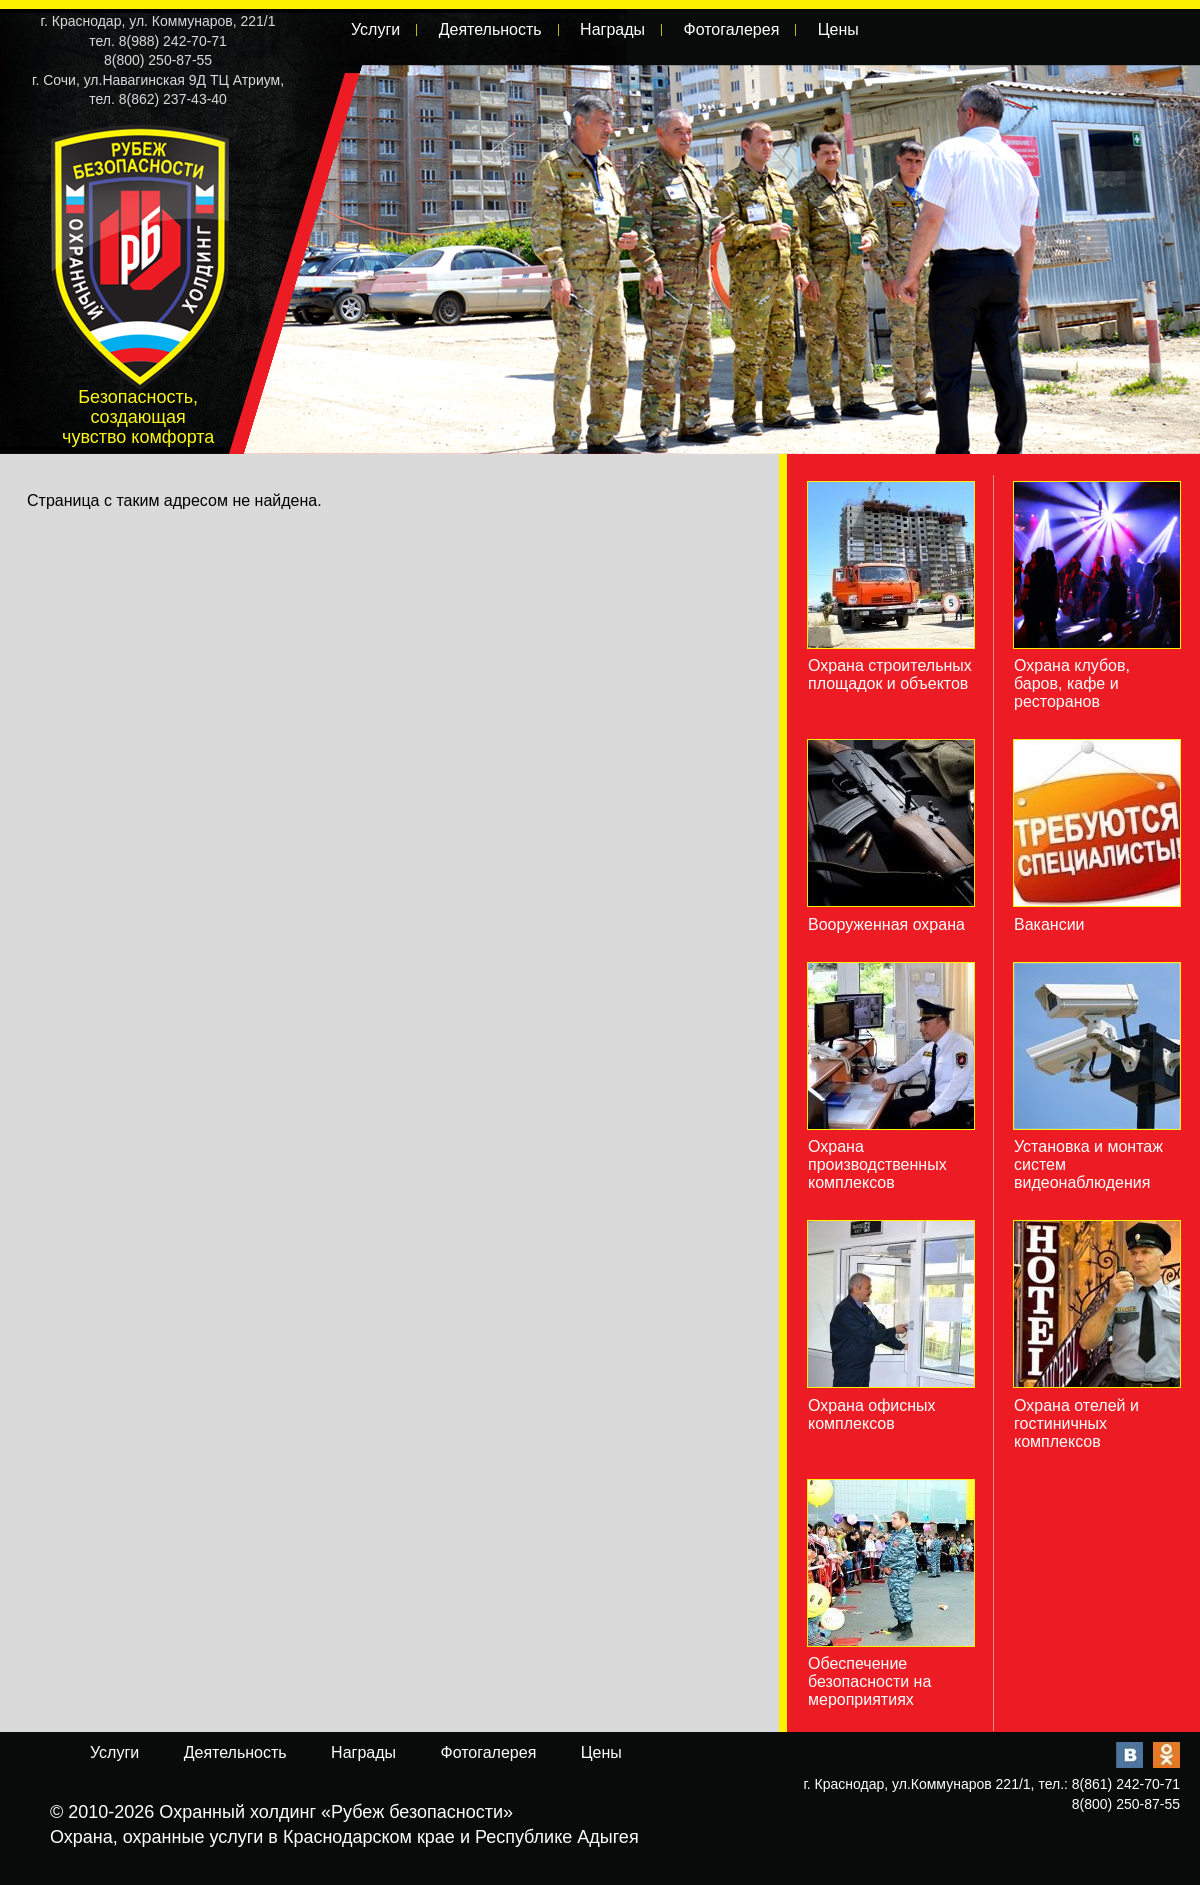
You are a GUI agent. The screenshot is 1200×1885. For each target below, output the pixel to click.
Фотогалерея (731, 29)
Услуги (375, 29)
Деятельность (490, 29)
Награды (612, 29)
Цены (838, 29)
